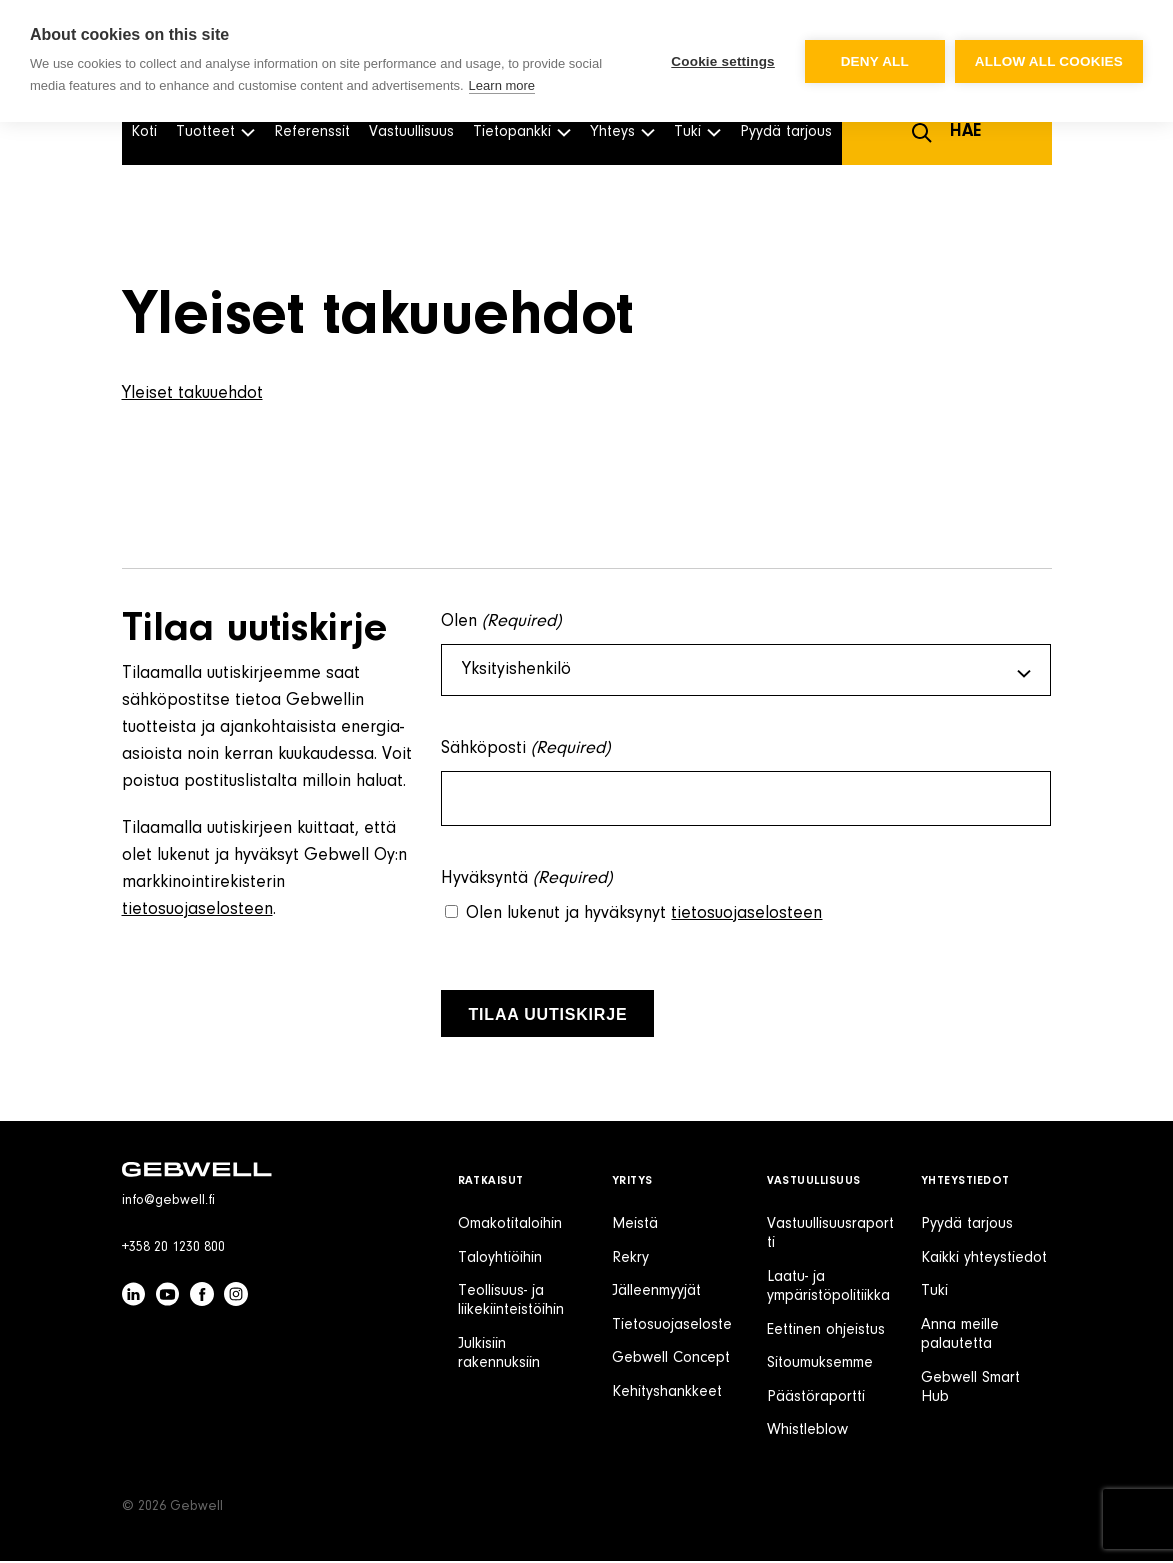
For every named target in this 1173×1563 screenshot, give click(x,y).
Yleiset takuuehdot (192, 394)
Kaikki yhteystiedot (984, 1260)
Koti (144, 132)
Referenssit (312, 132)
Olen (501, 622)
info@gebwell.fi (168, 1203)
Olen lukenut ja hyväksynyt (644, 916)
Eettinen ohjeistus (826, 1332)
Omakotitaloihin (510, 1226)
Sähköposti (525, 751)
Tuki (934, 1293)
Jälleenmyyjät (656, 1293)
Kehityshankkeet (667, 1394)
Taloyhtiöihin (500, 1260)
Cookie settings (723, 61)
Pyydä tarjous (786, 132)
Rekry (630, 1260)
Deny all (875, 61)
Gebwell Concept (671, 1360)
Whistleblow (807, 1432)
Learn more (502, 85)
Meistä (635, 1226)
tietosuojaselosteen (197, 910)
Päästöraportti (816, 1399)
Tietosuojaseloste (672, 1327)
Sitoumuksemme (820, 1365)
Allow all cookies (1049, 61)
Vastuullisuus (411, 132)
